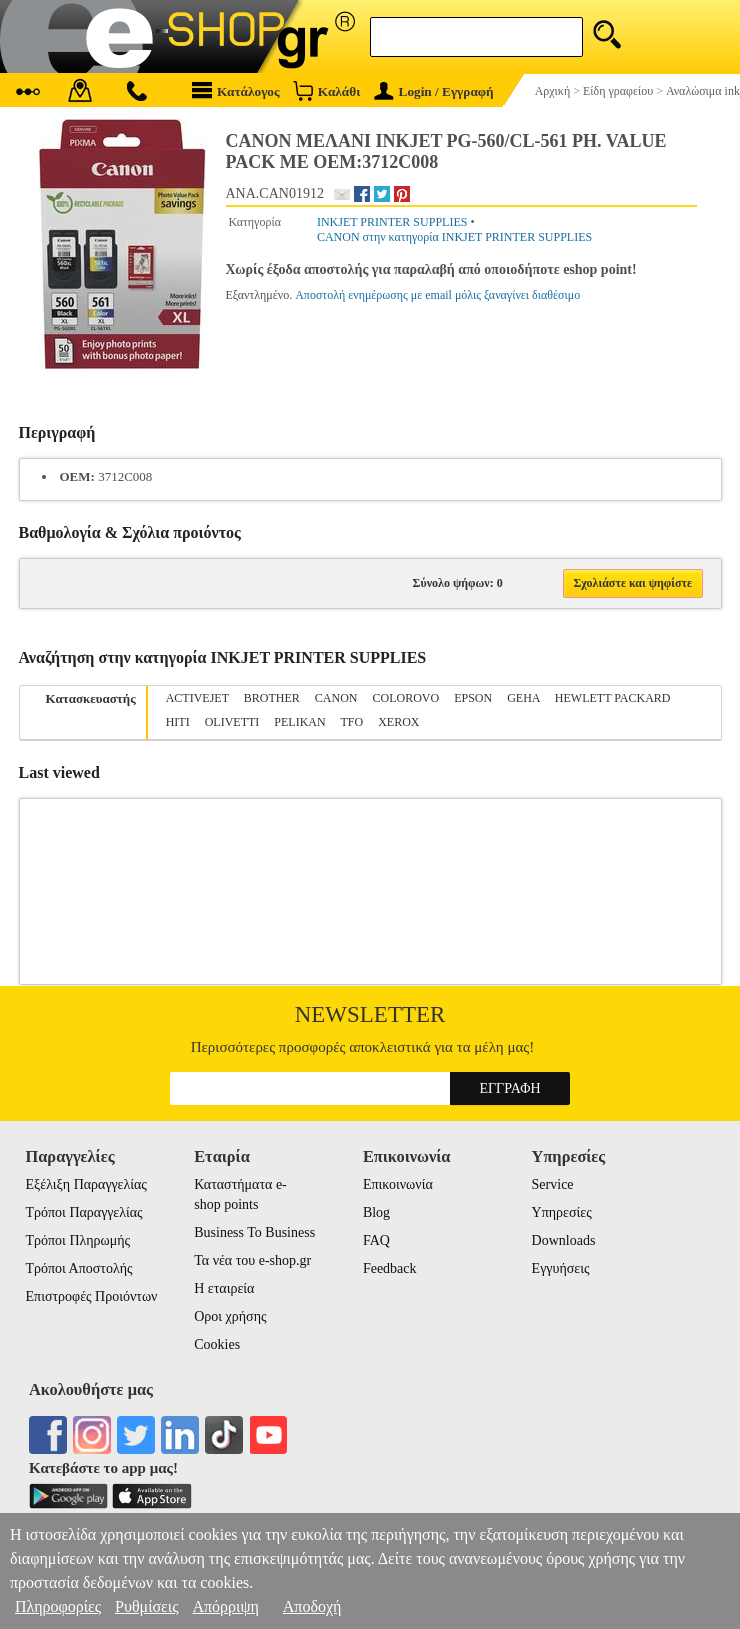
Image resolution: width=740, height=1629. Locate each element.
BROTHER (272, 698)
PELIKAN (299, 722)
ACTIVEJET (197, 698)
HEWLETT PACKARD (613, 698)
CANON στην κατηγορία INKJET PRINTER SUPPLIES (454, 237)
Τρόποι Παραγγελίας (84, 1212)
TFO (351, 722)
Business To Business (254, 1232)
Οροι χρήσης (230, 1316)
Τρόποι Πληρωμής (78, 1240)
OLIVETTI (232, 722)
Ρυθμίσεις (146, 1606)
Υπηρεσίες (562, 1212)
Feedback (390, 1268)
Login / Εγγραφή (434, 91)
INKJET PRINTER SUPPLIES (392, 222)
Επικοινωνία (398, 1184)
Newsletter (370, 1014)
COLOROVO (405, 698)
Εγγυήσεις (561, 1268)
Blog (376, 1212)
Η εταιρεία (224, 1288)
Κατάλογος (236, 90)
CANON (336, 698)
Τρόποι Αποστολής (79, 1268)
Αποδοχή (312, 1606)
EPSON (473, 698)
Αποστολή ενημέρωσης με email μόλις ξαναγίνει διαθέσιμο (437, 295)
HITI (178, 722)
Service (553, 1184)
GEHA (523, 698)
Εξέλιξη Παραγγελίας (86, 1184)
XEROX (398, 722)
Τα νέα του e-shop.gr (252, 1260)
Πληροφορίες (58, 1606)
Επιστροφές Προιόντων (92, 1296)
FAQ (376, 1240)
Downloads (564, 1240)
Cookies (217, 1344)
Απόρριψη (225, 1606)
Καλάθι (326, 90)
